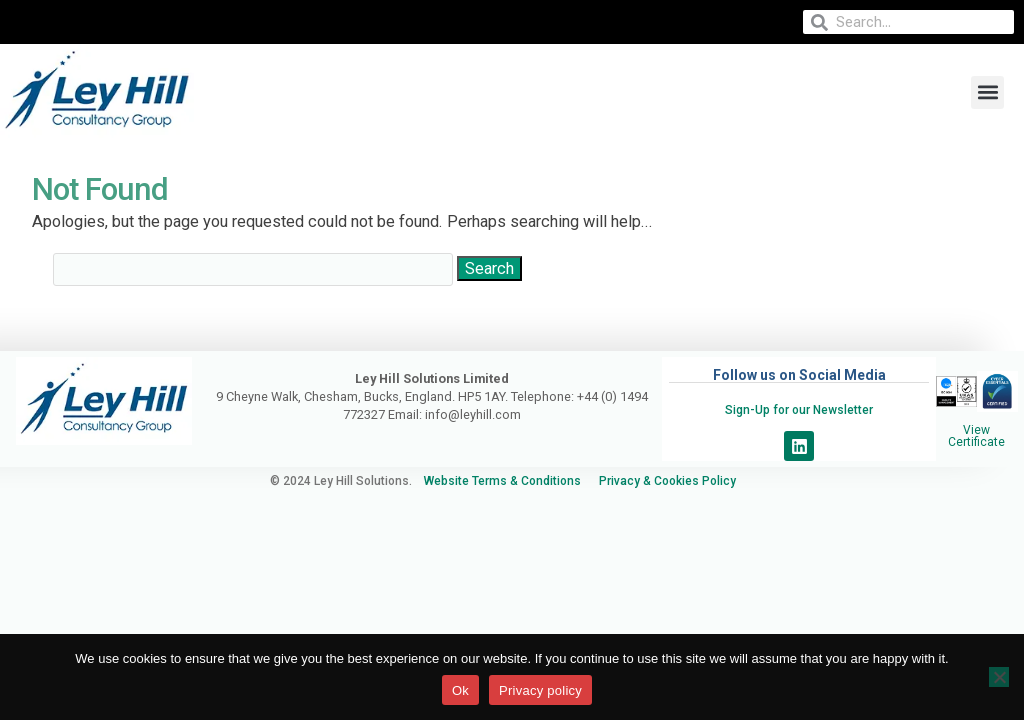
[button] (987, 92)
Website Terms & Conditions (504, 481)
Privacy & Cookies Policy (676, 481)
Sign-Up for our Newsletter (799, 410)
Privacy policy (540, 690)
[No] (999, 677)
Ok (460, 690)
